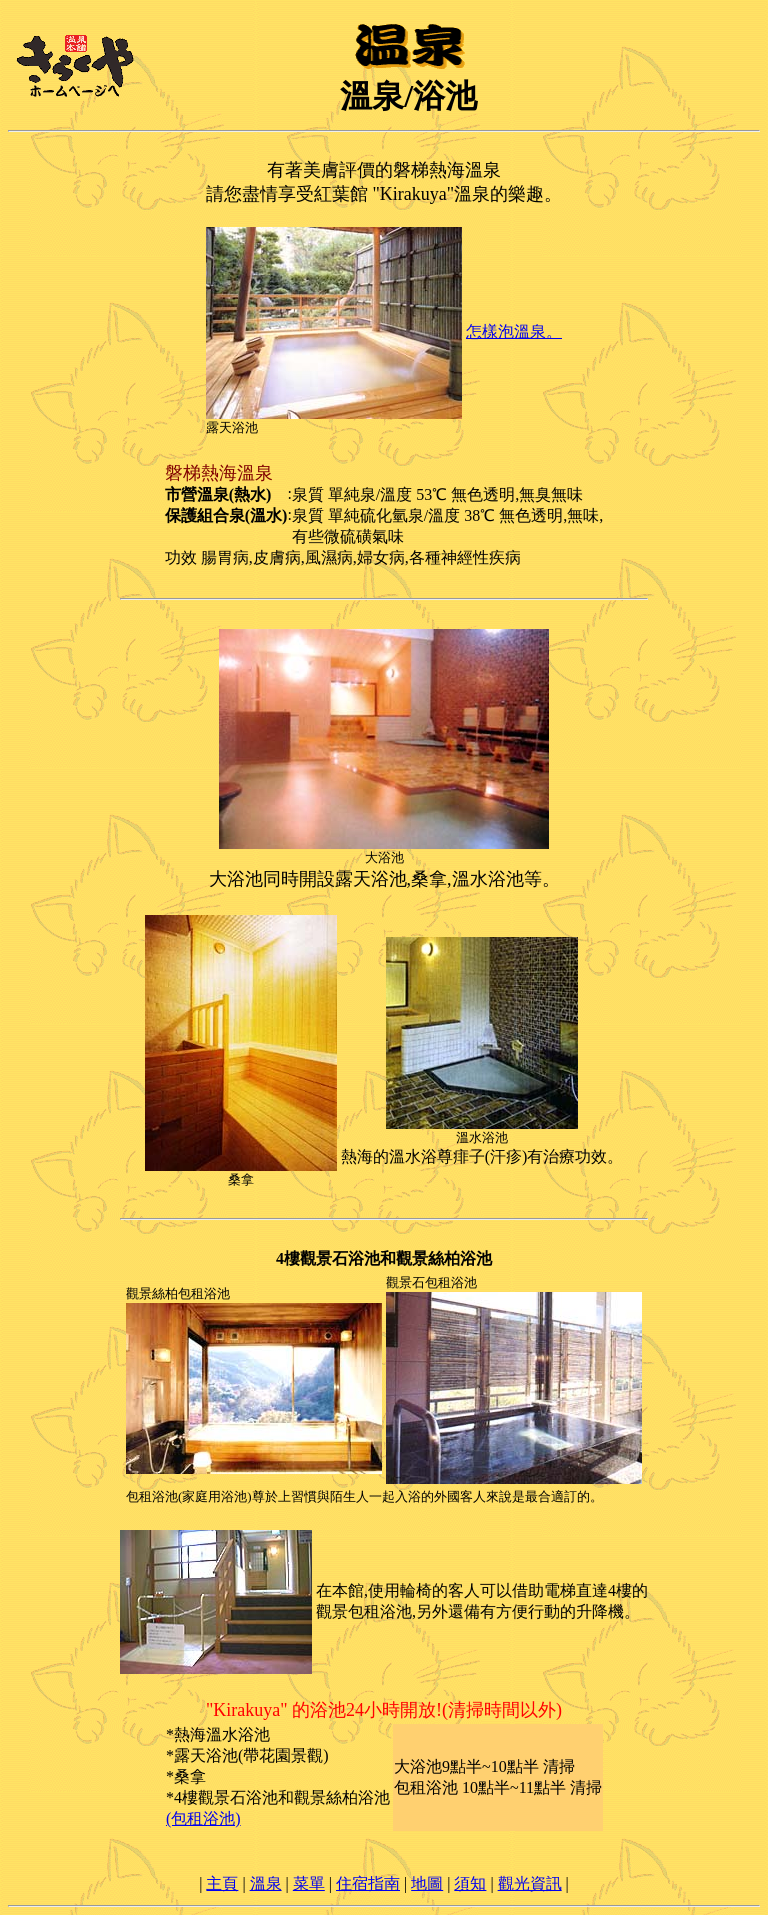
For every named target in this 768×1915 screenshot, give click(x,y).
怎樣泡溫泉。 (514, 331)
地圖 (427, 1883)
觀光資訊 (530, 1883)
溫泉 (266, 1883)
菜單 (309, 1883)
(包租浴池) (203, 1818)
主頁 (222, 1883)
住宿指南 (368, 1883)
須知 (470, 1883)
